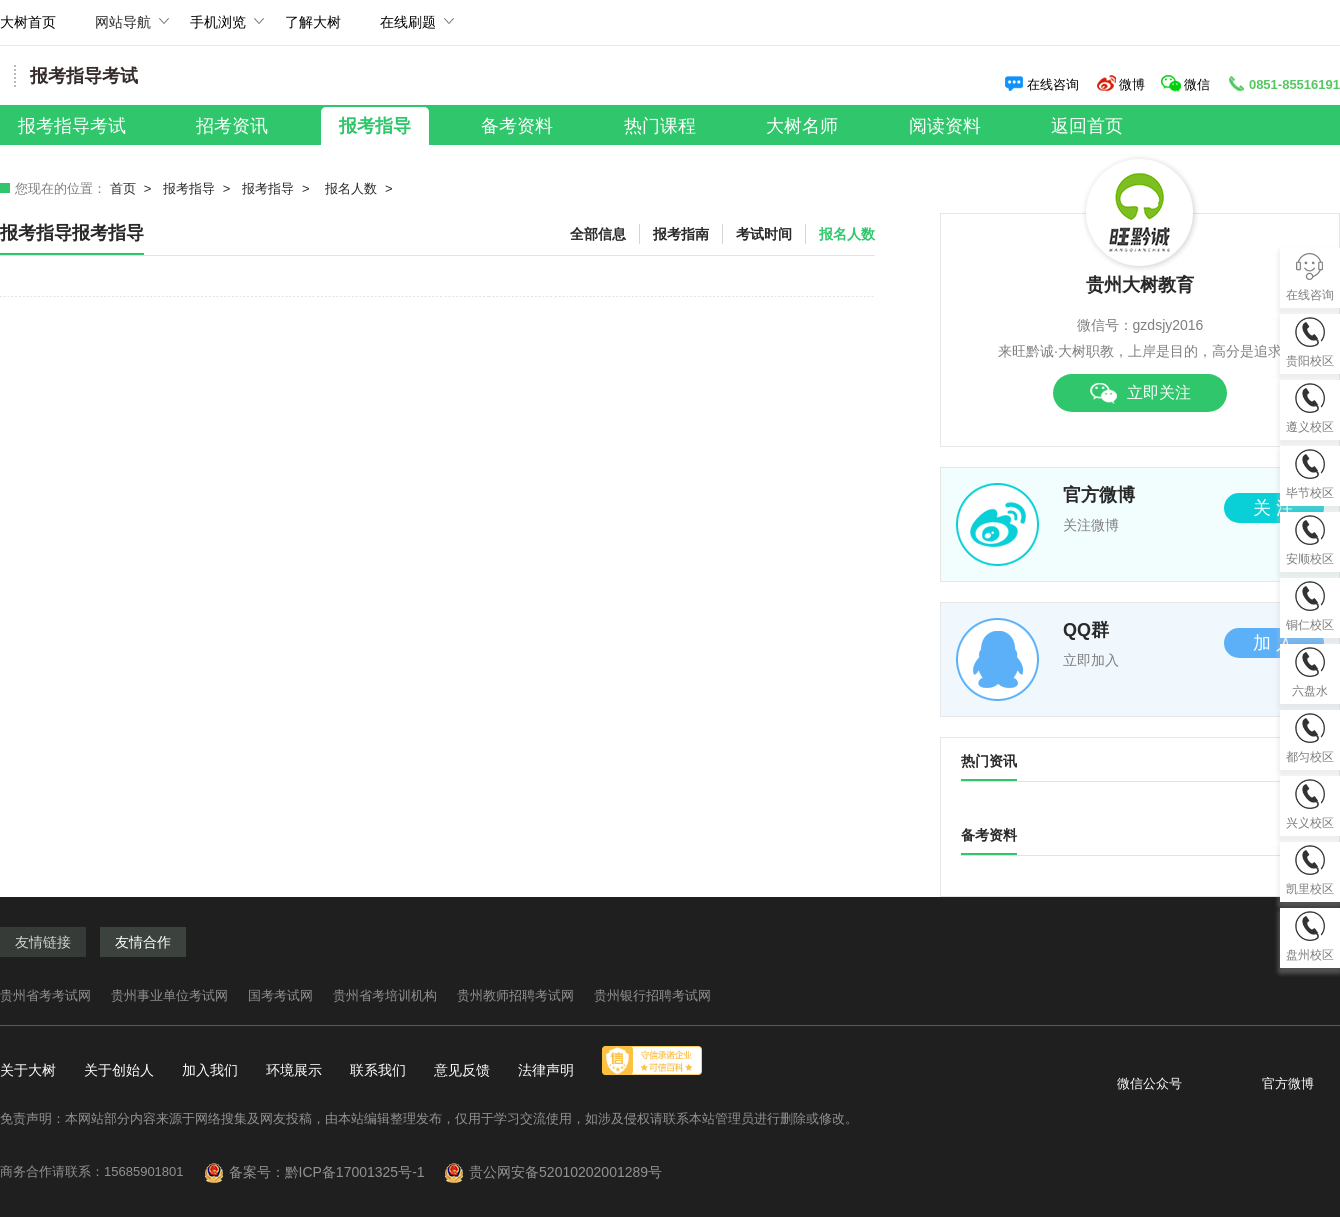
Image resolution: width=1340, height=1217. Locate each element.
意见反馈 (462, 1070)
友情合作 (143, 942)
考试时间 (764, 234)
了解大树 (313, 22)
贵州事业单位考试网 (169, 995)
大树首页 (28, 22)
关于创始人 (119, 1070)
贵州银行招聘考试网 (652, 995)
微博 (1120, 84)
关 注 (1273, 508)
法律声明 (546, 1070)
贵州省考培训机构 (385, 995)
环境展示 (294, 1070)
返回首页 (1087, 126)
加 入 (1273, 643)
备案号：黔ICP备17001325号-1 (335, 1172)
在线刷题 (408, 29)
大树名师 (802, 126)
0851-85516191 (1283, 84)
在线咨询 (1041, 84)
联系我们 (378, 1070)
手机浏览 (218, 29)
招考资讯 (232, 126)
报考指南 (681, 234)
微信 (1187, 84)
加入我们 (210, 1070)
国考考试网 (280, 995)
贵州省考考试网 (45, 995)
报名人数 (351, 188)
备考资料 (517, 126)
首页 (123, 188)
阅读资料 (945, 126)
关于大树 (28, 1070)
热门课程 (660, 126)
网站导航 (123, 29)
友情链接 (43, 942)
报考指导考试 (72, 126)
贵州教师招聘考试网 (515, 995)
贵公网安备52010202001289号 (565, 1172)
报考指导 (375, 126)
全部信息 (598, 234)
